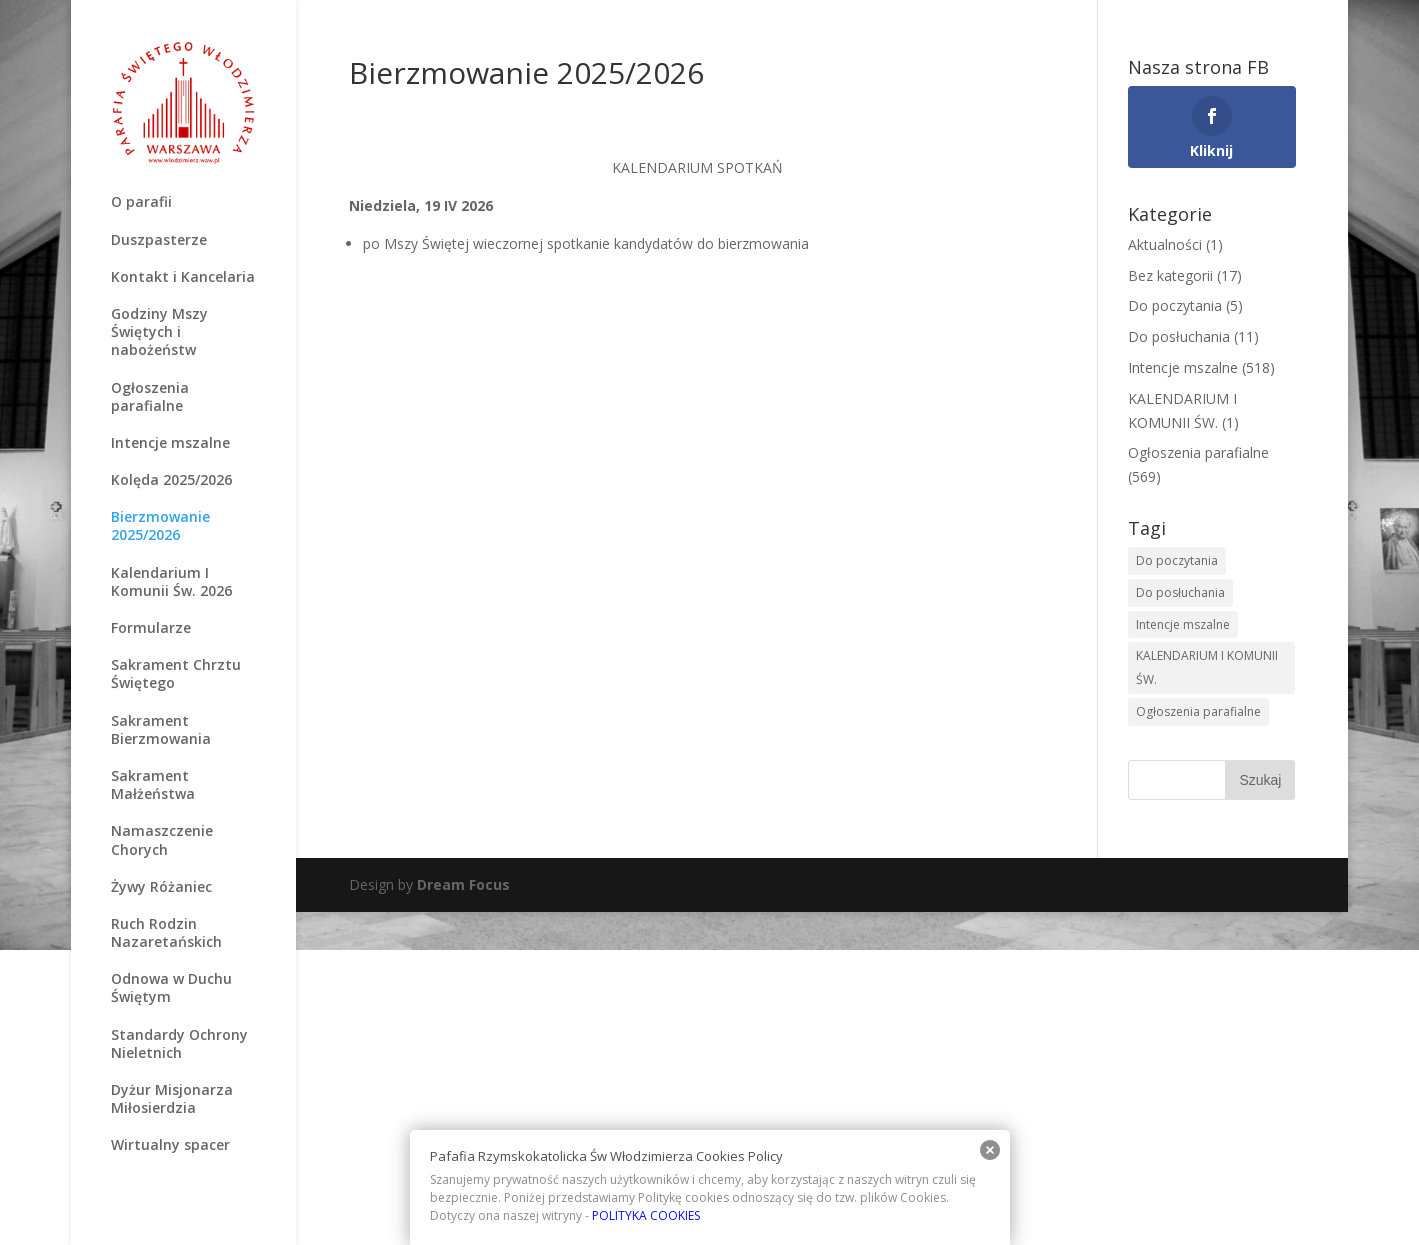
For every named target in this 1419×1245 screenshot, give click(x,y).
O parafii (141, 202)
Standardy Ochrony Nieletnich (179, 1044)
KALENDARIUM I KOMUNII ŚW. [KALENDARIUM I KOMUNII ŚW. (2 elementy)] (1207, 667)
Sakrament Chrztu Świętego (176, 674)
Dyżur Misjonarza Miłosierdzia (172, 1099)
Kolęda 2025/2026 (171, 480)
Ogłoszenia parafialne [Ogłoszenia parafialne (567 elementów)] (1198, 711)
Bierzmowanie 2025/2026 (160, 526)
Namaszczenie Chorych (162, 840)
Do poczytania (1175, 305)
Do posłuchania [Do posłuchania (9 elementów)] (1180, 592)
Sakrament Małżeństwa (153, 785)
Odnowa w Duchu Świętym (171, 988)
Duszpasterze (159, 240)
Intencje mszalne (170, 443)
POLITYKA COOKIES (646, 1215)
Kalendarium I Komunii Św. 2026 (171, 582)
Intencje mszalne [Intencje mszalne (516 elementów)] (1183, 624)
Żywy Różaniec (161, 887)
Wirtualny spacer (170, 1145)
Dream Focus (463, 884)
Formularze (151, 628)
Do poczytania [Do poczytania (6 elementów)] (1177, 560)
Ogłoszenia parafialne (150, 397)
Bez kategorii (1170, 275)
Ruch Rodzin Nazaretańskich (166, 933)
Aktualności (1165, 244)
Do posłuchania (1179, 336)
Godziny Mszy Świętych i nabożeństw (159, 332)
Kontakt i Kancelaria (183, 277)
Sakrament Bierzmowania (161, 730)
